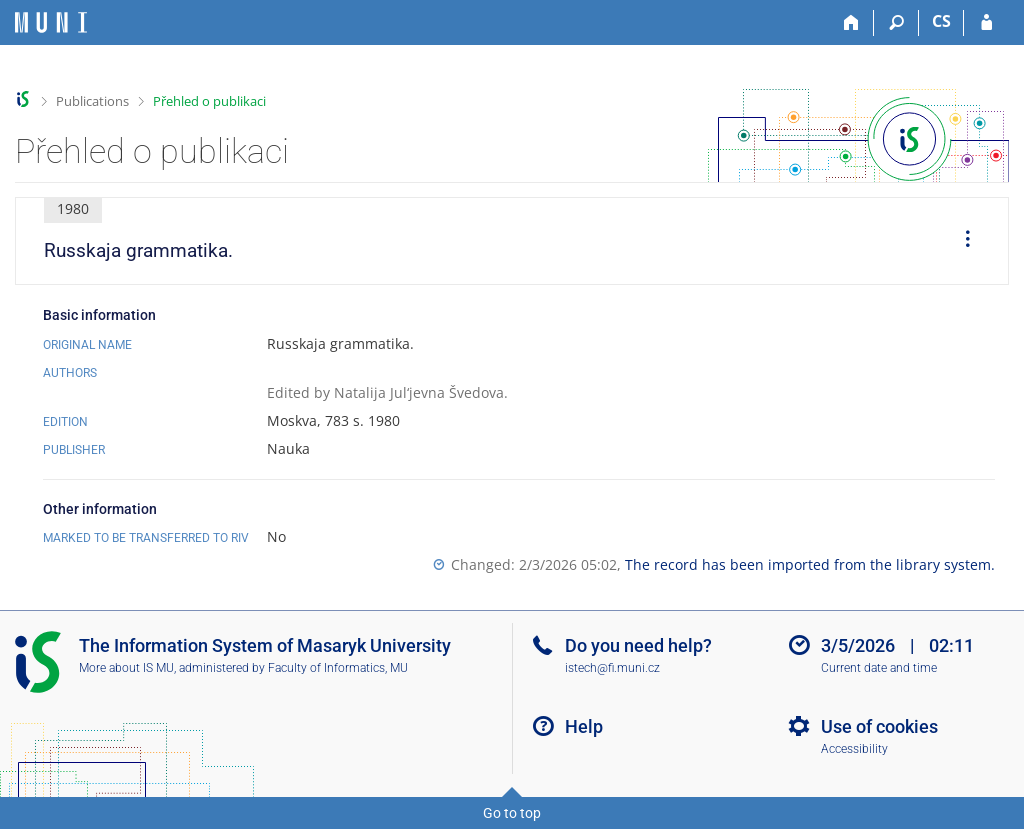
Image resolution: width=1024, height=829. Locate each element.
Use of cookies (879, 726)
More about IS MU (126, 668)
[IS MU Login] (986, 23)
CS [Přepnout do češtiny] (941, 21)
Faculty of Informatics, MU (338, 668)
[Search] (896, 23)
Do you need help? (638, 645)
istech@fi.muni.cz (612, 668)
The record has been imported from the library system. (810, 564)
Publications (92, 101)
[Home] (851, 23)
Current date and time (879, 668)
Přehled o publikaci (209, 101)
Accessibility (854, 749)
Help (584, 726)
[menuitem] (961, 241)
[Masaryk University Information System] (51, 22)
